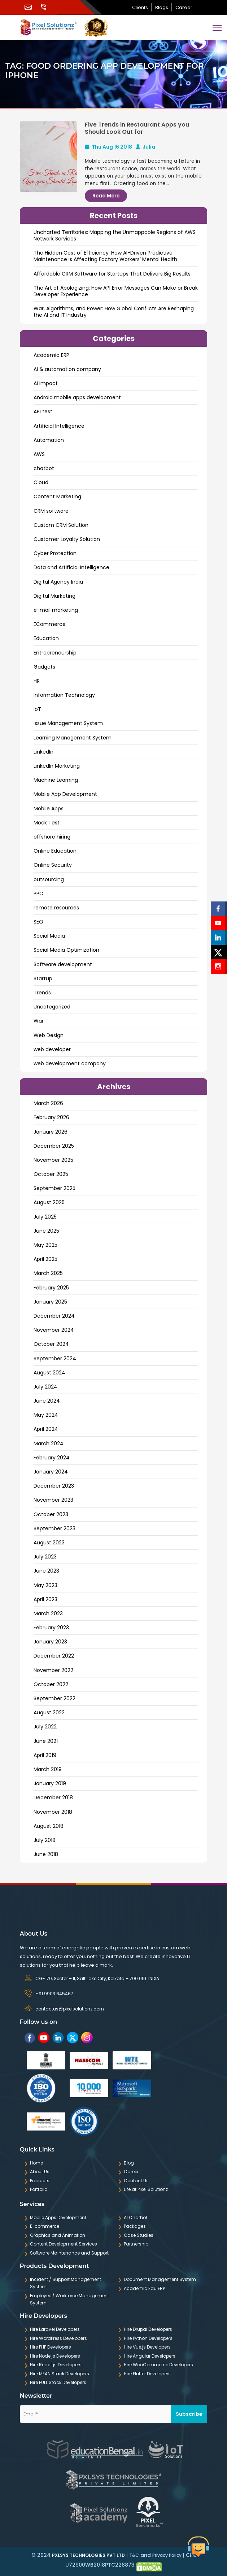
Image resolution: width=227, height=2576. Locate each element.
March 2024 (49, 1443)
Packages (135, 2226)
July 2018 (45, 1840)
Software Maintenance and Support (69, 2253)
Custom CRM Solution (61, 525)
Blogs (161, 7)
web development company (70, 1063)
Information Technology (64, 695)
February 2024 (52, 1457)
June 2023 (46, 1570)
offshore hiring (52, 836)
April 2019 (45, 1755)
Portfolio (38, 2189)
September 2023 (54, 1528)
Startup (43, 978)
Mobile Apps (49, 808)
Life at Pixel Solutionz (146, 2189)
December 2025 (54, 1146)
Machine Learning (56, 780)
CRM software (51, 511)
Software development (63, 964)
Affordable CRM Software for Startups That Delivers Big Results (112, 273)
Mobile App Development (65, 794)
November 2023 (53, 1500)
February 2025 (51, 1287)
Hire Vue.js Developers (147, 2347)
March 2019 (48, 1769)
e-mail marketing (56, 610)
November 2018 (53, 1812)
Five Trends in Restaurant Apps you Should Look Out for (137, 128)
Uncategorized (52, 1006)
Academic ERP (51, 355)
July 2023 (45, 1556)
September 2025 (54, 1188)
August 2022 (49, 1712)
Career (183, 7)
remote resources (56, 907)
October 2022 (51, 1684)
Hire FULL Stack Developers (58, 2382)
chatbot (44, 468)
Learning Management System (73, 737)
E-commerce (44, 2226)
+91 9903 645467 (54, 1994)
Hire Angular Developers (149, 2356)
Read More (105, 195)
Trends (42, 992)
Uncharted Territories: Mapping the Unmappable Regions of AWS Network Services (115, 235)
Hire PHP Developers (50, 2347)
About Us (39, 2171)
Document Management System (160, 2279)
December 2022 (54, 1655)
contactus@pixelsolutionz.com (69, 2009)
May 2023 (45, 1585)
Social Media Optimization (66, 950)
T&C (134, 2555)
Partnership (136, 2244)
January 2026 (50, 1131)
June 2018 (46, 1854)
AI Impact (46, 383)
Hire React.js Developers (56, 2365)
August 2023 (49, 1542)
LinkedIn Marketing (57, 765)
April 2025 (45, 1259)
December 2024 (54, 1315)
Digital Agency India (58, 581)
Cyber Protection (55, 553)
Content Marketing (57, 496)
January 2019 (50, 1783)
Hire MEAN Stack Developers (59, 2374)
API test (43, 411)
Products (39, 2181)
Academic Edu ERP (144, 2288)
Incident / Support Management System (65, 2283)
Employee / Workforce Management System (69, 2299)
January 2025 (50, 1301)
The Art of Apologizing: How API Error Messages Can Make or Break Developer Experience (116, 291)
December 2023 (54, 1485)
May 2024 (46, 1415)
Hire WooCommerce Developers (158, 2365)
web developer (52, 1049)
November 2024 (54, 1330)
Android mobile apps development (77, 397)
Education (46, 638)
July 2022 (45, 1726)
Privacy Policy (167, 2555)
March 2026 (48, 1103)
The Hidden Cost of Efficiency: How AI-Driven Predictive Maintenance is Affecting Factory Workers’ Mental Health (105, 256)
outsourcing (49, 879)
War (39, 1020)
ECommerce (50, 624)
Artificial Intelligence (59, 426)
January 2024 (51, 1471)
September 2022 (54, 1698)
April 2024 (46, 1429)
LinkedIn (43, 751)
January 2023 (50, 1641)
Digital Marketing (54, 596)
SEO (38, 921)
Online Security (53, 865)
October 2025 (51, 1174)
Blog (129, 2163)
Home (36, 2163)
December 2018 (53, 1797)
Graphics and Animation (57, 2235)
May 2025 (45, 1245)
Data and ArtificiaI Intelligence (71, 567)
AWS (39, 454)
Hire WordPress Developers (58, 2338)
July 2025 (45, 1216)
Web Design (49, 1035)
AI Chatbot (135, 2217)
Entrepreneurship (55, 652)
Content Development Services (63, 2244)
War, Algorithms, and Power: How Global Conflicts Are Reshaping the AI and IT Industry (114, 312)
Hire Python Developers (148, 2338)
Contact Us (136, 2181)
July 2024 (45, 1386)
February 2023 (51, 1627)
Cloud (41, 482)
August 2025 (49, 1202)
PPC (38, 893)
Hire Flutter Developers (147, 2374)
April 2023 (45, 1599)
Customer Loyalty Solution (67, 539)
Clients (140, 7)
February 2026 (51, 1117)
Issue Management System (68, 723)
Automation (49, 440)
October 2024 (51, 1344)
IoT (37, 709)
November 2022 (53, 1670)
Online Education (55, 850)
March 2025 (48, 1273)
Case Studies (138, 2235)
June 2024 (47, 1400)
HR (37, 680)
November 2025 (53, 1160)
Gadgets (44, 666)
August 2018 (49, 1826)
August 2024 (49, 1372)
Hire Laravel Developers (55, 2329)
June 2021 (46, 1741)
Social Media (49, 935)
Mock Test (47, 822)
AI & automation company (67, 369)
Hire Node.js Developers (55, 2356)
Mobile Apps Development (58, 2217)
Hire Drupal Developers (148, 2329)
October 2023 (51, 1514)
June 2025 (46, 1230)
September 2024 (55, 1358)
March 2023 (48, 1613)
